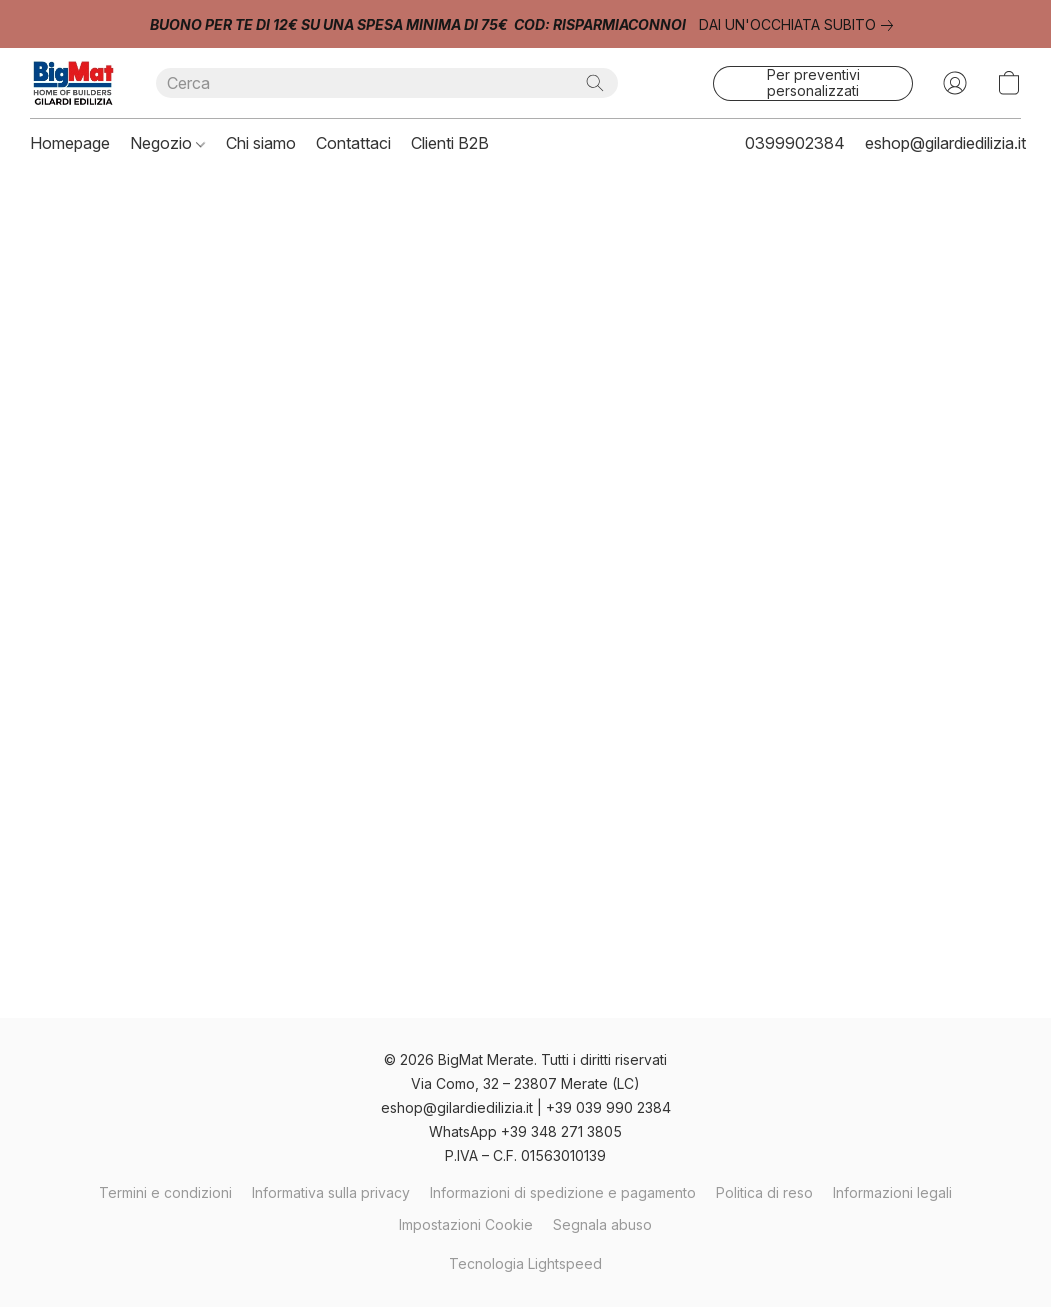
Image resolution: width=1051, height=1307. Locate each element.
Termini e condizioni (165, 1192)
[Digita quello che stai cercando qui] (387, 83)
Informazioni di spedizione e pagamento (563, 1192)
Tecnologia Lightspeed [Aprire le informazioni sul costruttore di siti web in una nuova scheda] (525, 1263)
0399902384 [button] (795, 143)
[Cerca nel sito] (595, 83)
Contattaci (353, 143)
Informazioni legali (892, 1192)
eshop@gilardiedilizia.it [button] (945, 143)
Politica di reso (764, 1192)
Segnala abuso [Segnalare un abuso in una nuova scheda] (602, 1224)
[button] (73, 83)
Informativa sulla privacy (331, 1192)
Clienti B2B (450, 143)
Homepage (70, 143)
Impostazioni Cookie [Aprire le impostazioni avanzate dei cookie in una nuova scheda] (466, 1224)
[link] (800, 25)
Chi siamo (261, 143)
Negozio (167, 143)
